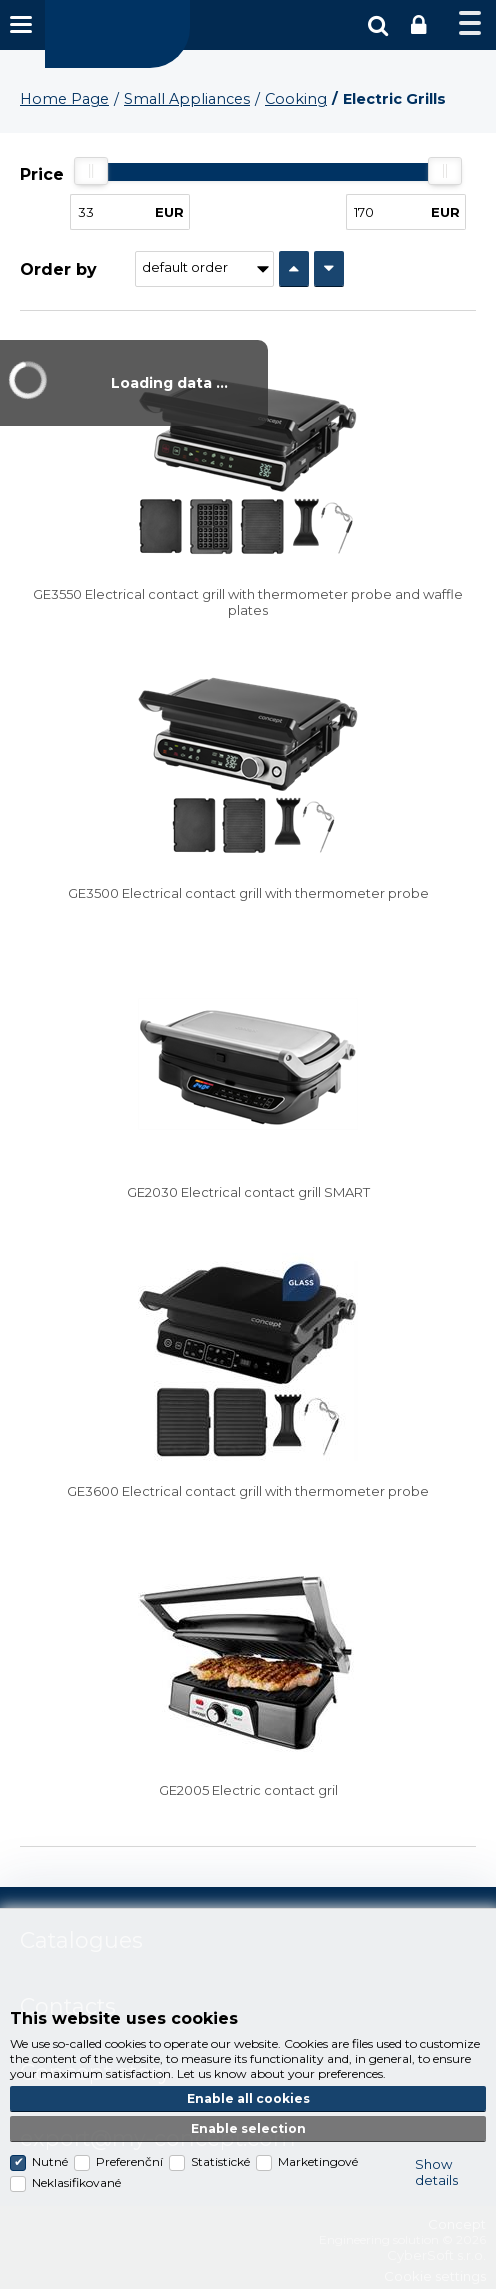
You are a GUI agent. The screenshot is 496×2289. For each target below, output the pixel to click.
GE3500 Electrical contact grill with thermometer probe (248, 893)
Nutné (50, 2161)
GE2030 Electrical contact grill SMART (248, 1192)
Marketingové (318, 2161)
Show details (436, 2172)
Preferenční (129, 2161)
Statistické (220, 2161)
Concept (117, 34)
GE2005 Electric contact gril (248, 1790)
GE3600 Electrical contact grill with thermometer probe (248, 1491)
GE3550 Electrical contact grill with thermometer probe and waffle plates (248, 602)
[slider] (91, 171)
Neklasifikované (76, 2182)
